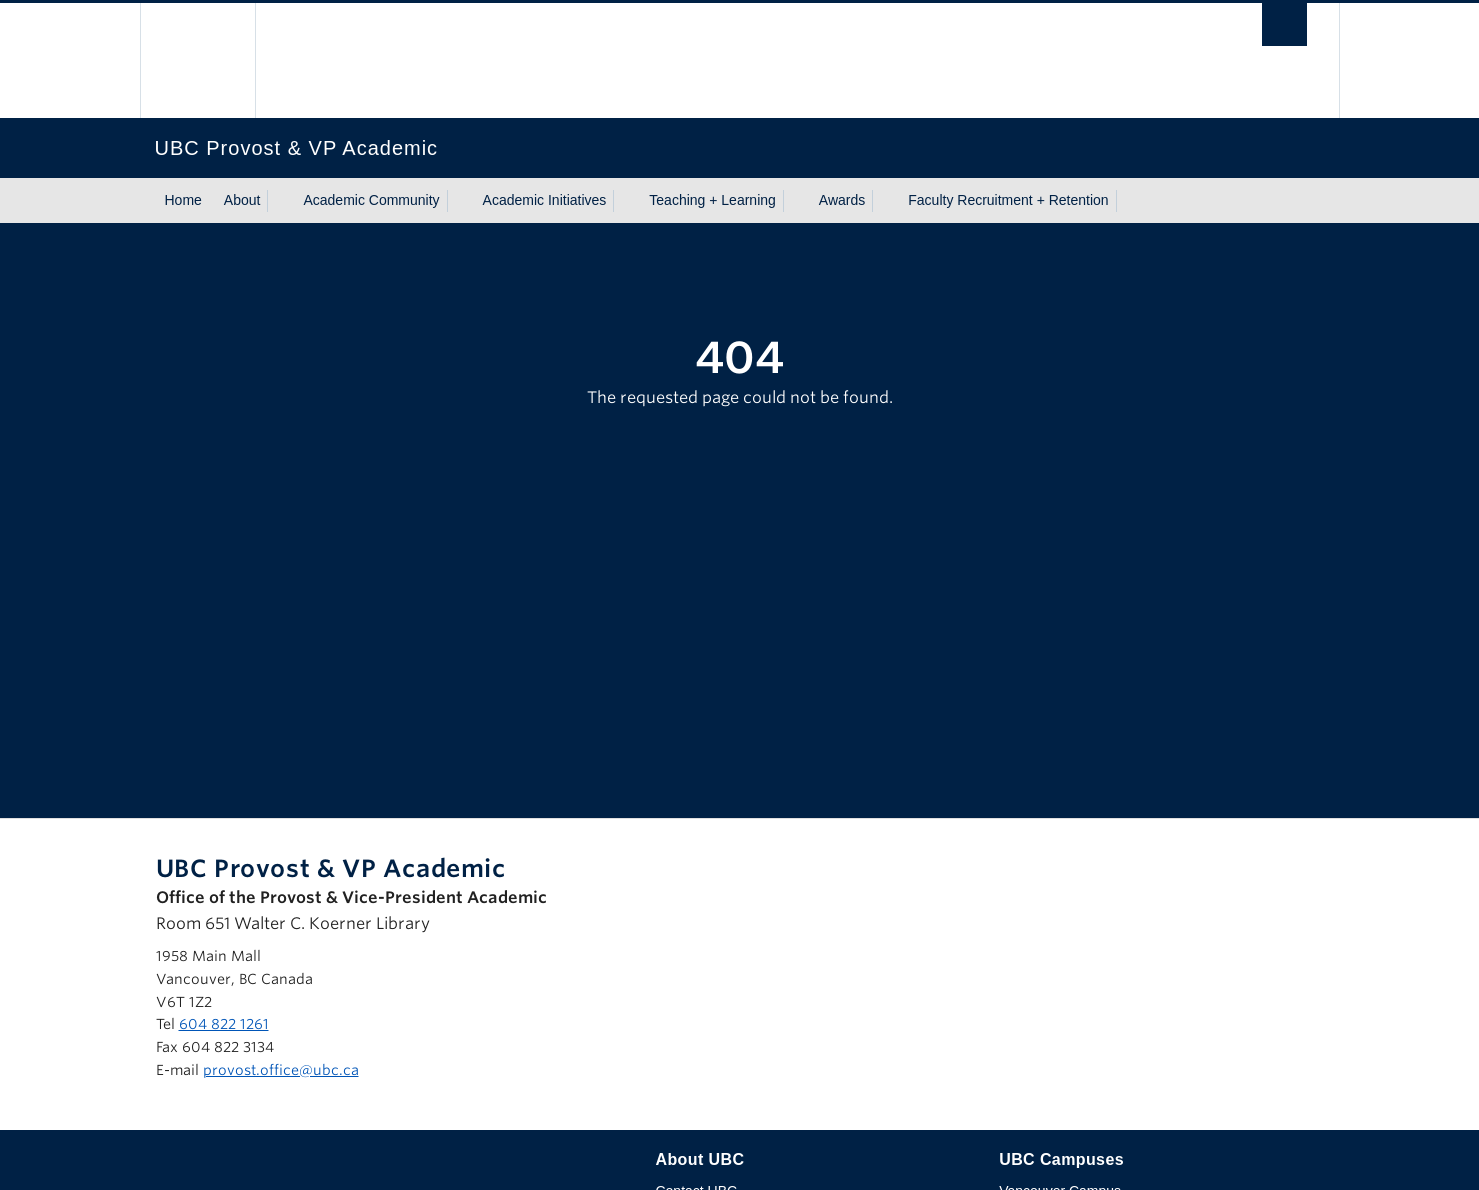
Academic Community (371, 200)
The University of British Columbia (197, 60)
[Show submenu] (279, 201)
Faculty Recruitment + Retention (1008, 200)
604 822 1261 (224, 1024)
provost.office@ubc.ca (281, 1070)
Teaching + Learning (712, 200)
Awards (842, 200)
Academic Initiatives (545, 200)
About (242, 200)
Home (183, 200)
